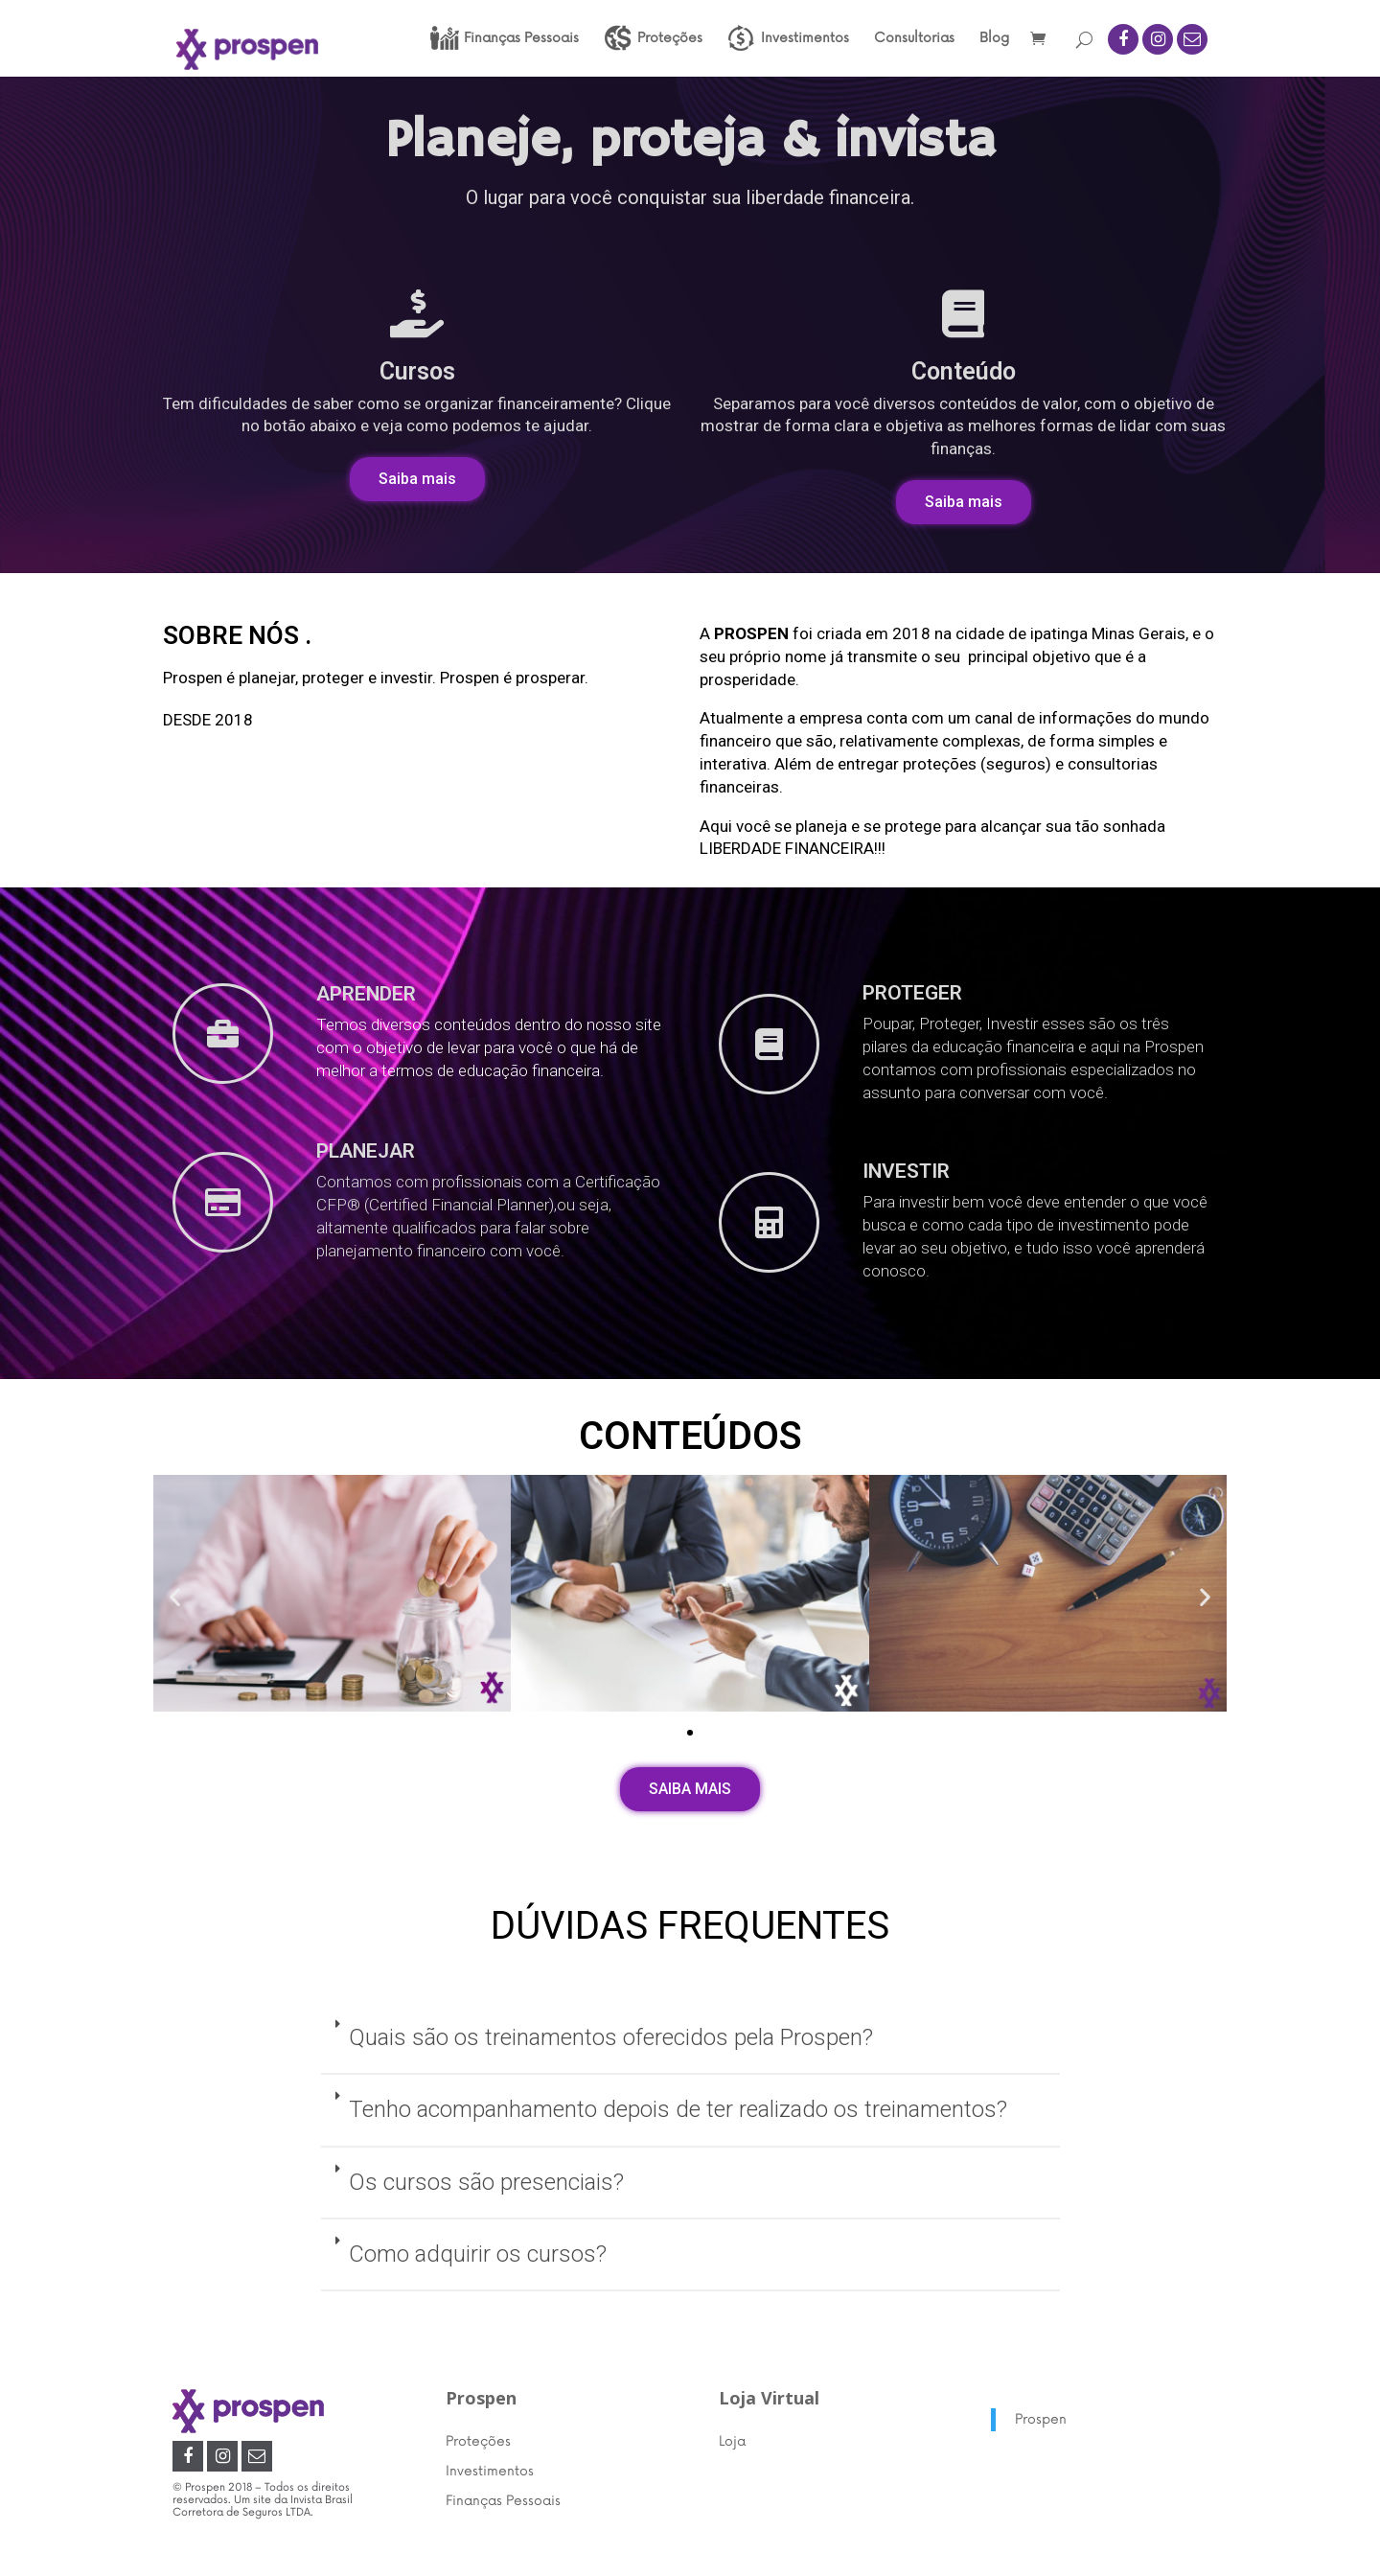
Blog (994, 39)
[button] (417, 479)
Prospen (1041, 2419)
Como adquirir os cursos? (478, 2254)
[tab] (690, 2039)
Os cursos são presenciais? (486, 2182)
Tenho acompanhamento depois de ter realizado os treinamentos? (678, 2109)
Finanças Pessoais (503, 2501)
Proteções (478, 2441)
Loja (732, 2441)
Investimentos (490, 2471)
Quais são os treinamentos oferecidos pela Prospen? (611, 2037)
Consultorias (914, 39)
